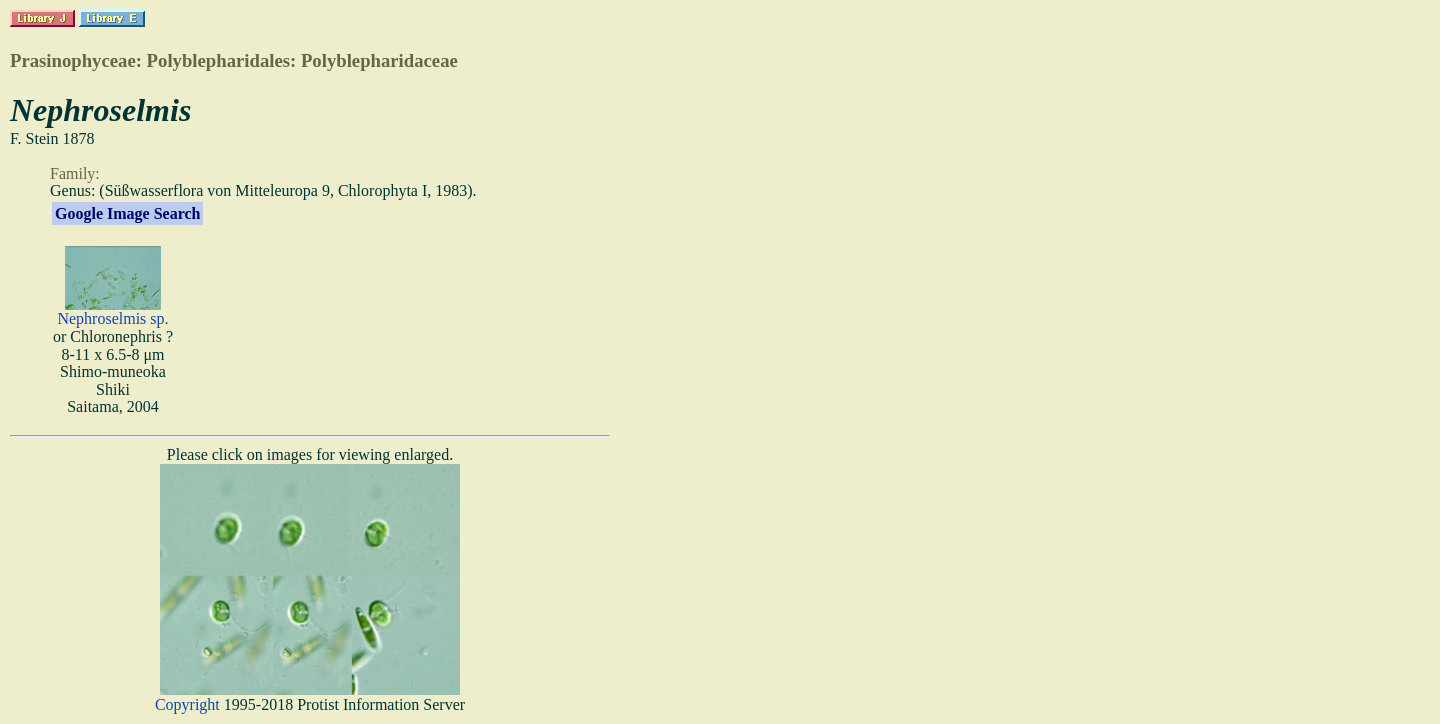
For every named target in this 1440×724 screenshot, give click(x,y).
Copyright (187, 704)
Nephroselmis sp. (112, 318)
